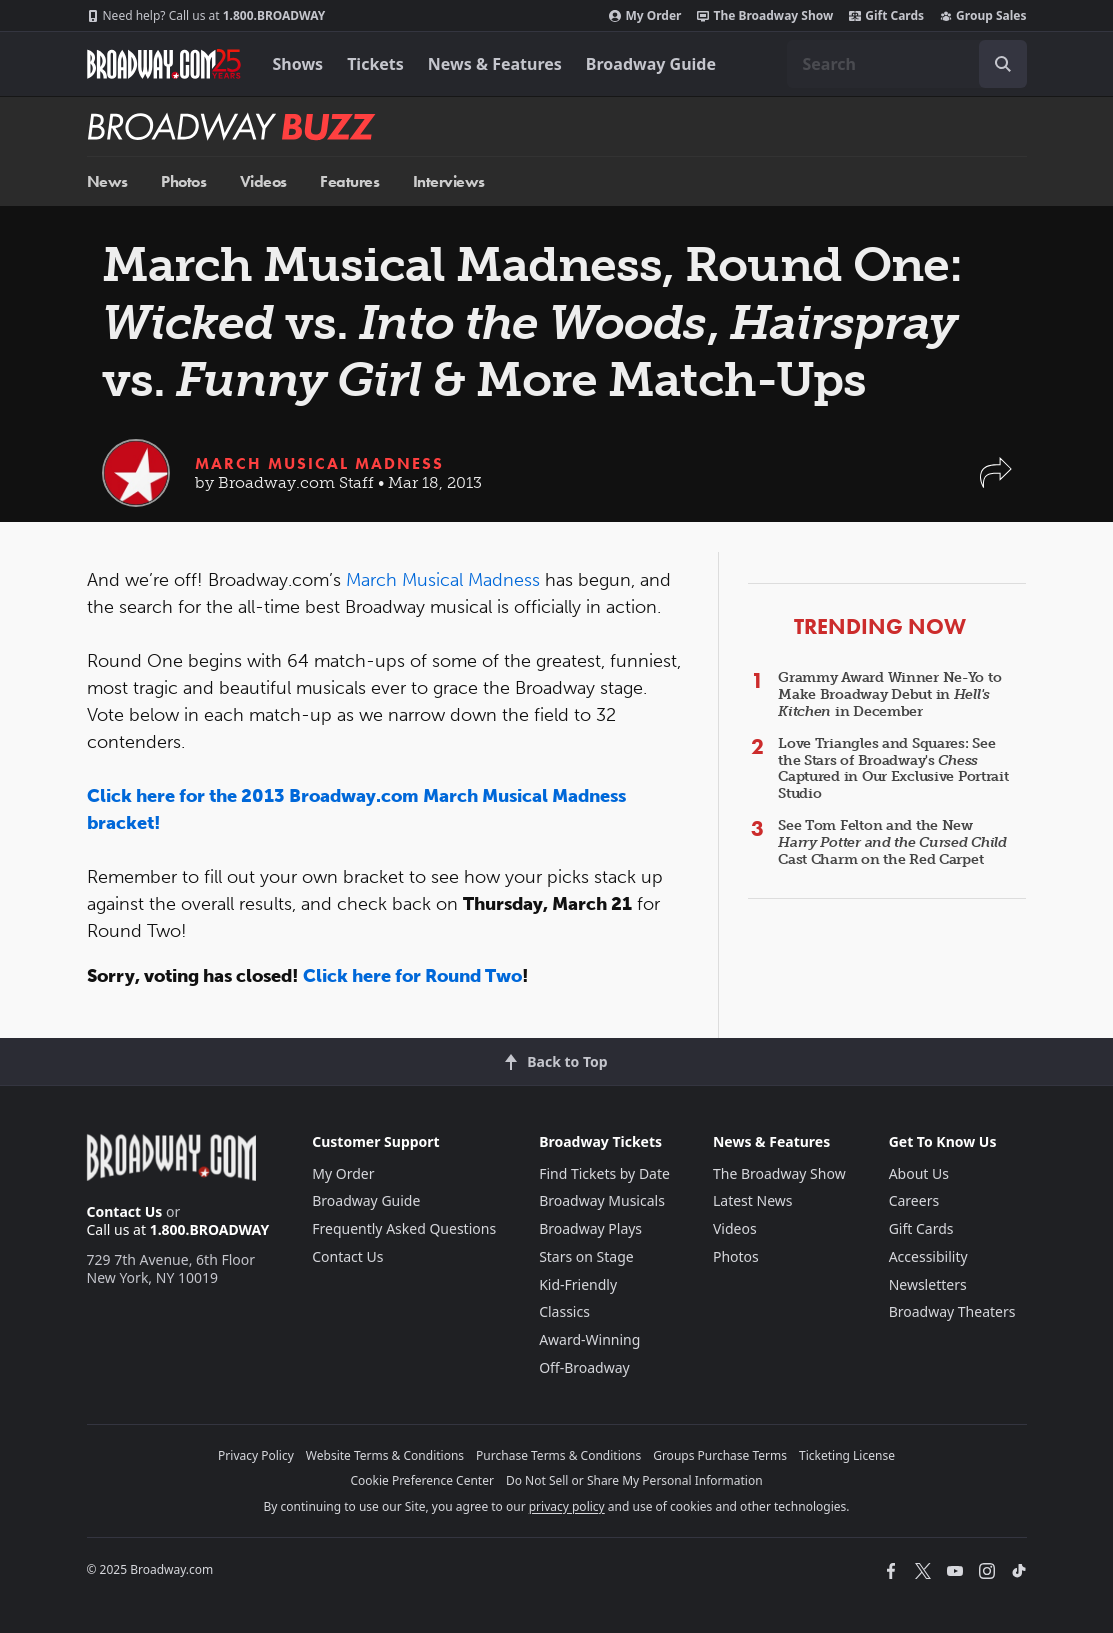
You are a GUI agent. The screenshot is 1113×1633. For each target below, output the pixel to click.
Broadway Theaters (952, 1311)
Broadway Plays (590, 1228)
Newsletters (928, 1284)
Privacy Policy (256, 1455)
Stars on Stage (586, 1256)
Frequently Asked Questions (404, 1228)
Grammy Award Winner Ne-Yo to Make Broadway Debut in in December (889, 694)
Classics (564, 1311)
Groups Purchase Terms (720, 1455)
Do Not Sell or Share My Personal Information (634, 1480)
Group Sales (983, 16)
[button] (996, 482)
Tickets (375, 64)
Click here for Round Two (412, 976)
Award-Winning (589, 1339)
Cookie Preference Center (422, 1480)
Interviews (449, 181)
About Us (919, 1173)
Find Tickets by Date (604, 1173)
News (107, 181)
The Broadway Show (765, 16)
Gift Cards (886, 16)
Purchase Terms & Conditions (558, 1455)
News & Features (495, 64)
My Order (645, 16)
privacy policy (567, 1506)
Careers (914, 1200)
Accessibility (928, 1256)
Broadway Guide (651, 64)
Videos (263, 181)
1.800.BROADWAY (206, 16)
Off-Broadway (584, 1367)
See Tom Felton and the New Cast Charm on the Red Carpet (892, 842)
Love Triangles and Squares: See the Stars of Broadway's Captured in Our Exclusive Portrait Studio (893, 768)
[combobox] (907, 64)
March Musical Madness (319, 463)
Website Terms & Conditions (385, 1455)
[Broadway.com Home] (164, 64)
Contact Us (125, 1211)
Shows (298, 64)
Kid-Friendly (578, 1284)
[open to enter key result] (1003, 64)
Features (349, 181)
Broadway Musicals (602, 1200)
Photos (183, 181)
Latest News (753, 1200)
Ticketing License (847, 1455)
